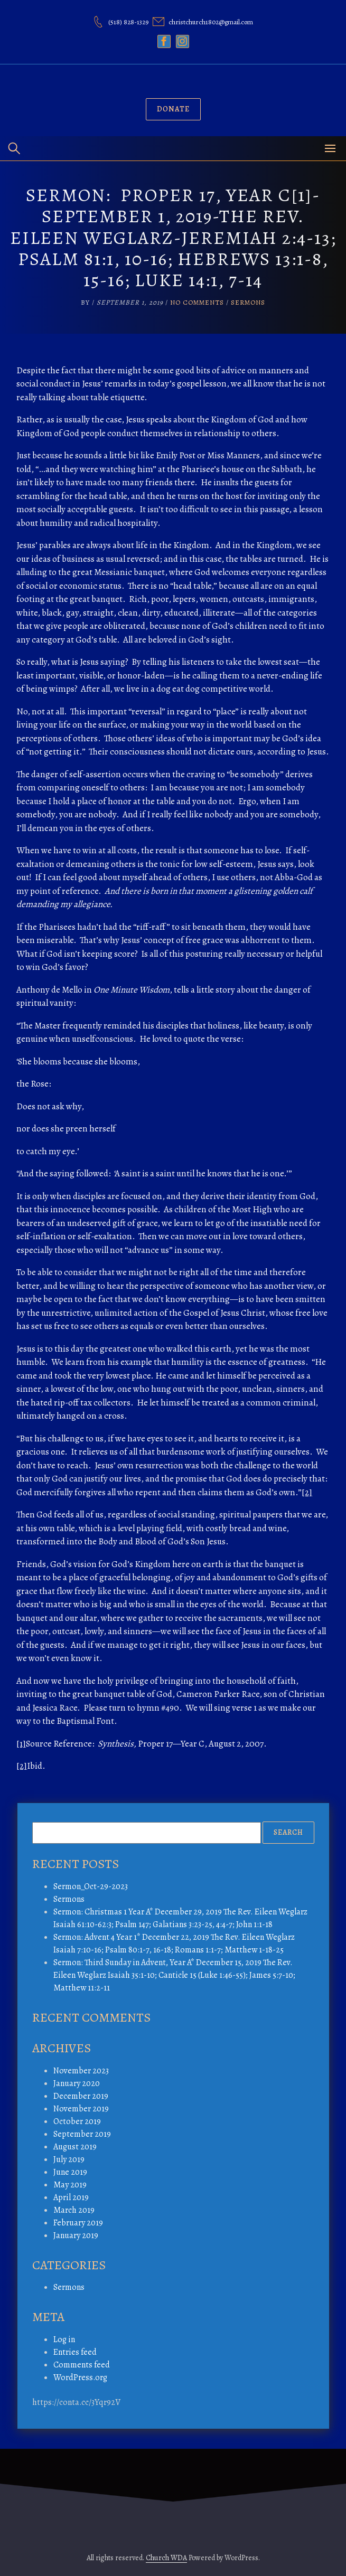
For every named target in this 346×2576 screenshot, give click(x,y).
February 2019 (78, 2223)
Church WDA (166, 2558)
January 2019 (75, 2235)
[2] (307, 1492)
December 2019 (80, 2096)
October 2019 (77, 2121)
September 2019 (82, 2134)
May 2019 (70, 2185)
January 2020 (76, 2083)
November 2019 (81, 2109)
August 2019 (75, 2147)
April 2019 (71, 2197)
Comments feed (81, 2365)
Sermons (248, 302)
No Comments (197, 302)
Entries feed (75, 2352)
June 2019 (70, 2172)
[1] (21, 1744)
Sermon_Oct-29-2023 (90, 1886)
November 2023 (81, 2071)
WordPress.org (80, 2377)
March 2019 (74, 2210)
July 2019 (69, 2159)
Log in (64, 2339)
